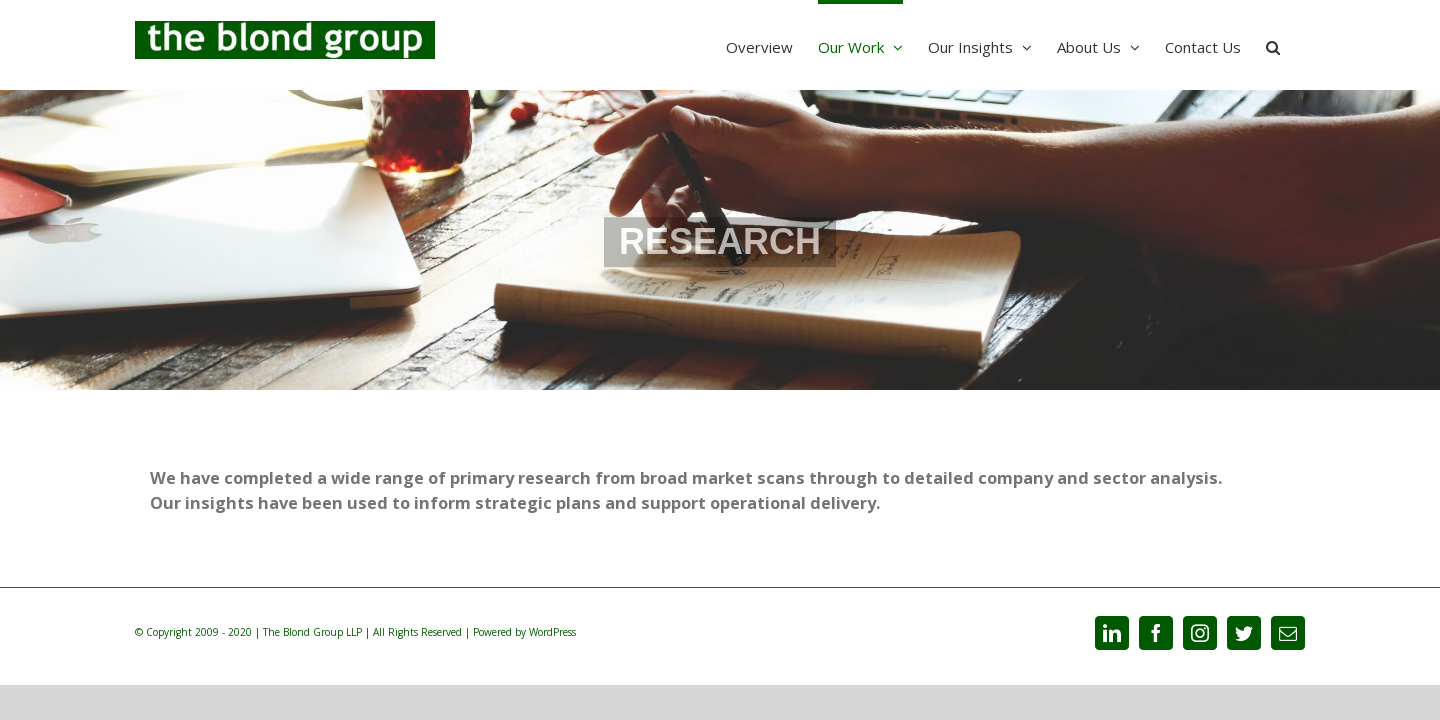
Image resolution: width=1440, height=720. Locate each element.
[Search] (1298, 45)
